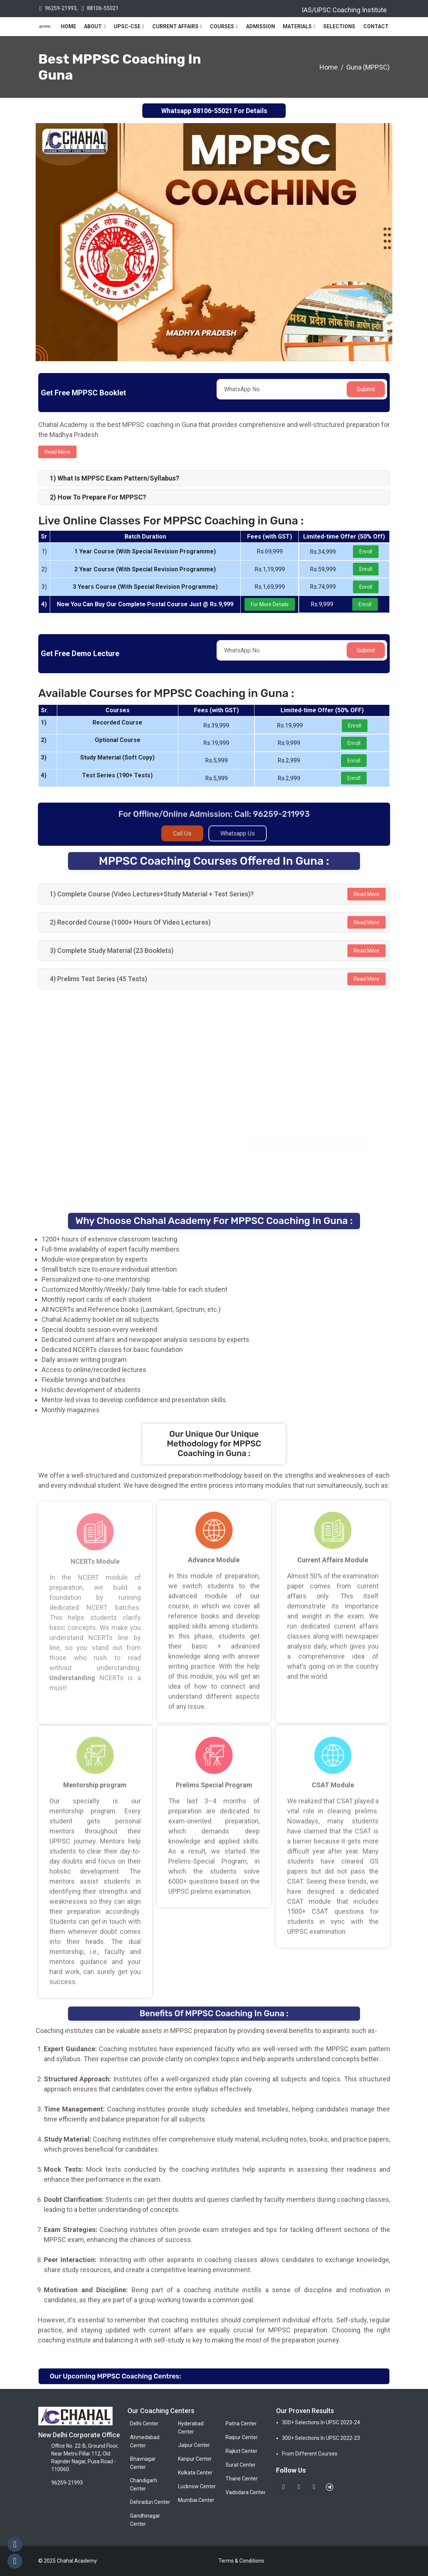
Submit (366, 389)
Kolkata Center (195, 2473)
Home (68, 26)
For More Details (270, 604)
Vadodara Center (246, 2492)
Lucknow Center (197, 2486)
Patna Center (241, 2423)
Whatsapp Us (237, 838)
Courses (222, 26)
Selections (339, 26)
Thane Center (242, 2479)
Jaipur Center (194, 2445)
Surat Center (241, 2465)
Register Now (310, 1142)
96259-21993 (61, 8)
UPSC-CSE (127, 26)
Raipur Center (242, 2437)
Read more (57, 452)
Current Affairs (175, 26)
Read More (366, 894)
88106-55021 (103, 8)
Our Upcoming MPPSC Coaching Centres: (115, 2376)
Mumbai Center (196, 2500)
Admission (260, 26)
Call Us (182, 838)
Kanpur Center (195, 2459)
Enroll (365, 552)
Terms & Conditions (241, 2561)
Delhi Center (144, 2423)
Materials (297, 26)
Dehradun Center (150, 2502)
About (93, 26)
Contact (376, 26)
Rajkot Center (241, 2451)
